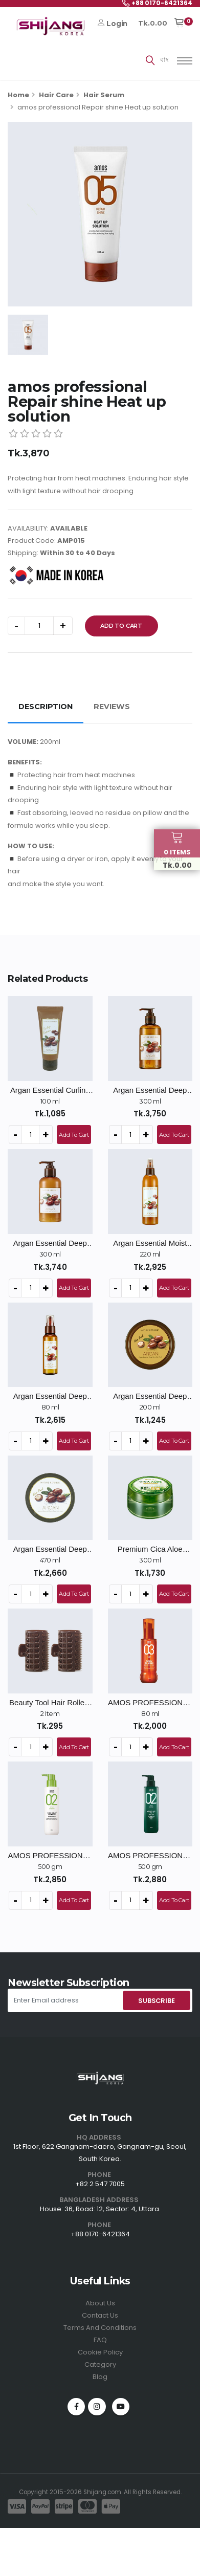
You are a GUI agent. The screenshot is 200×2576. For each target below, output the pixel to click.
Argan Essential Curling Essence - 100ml (50, 1090)
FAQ (100, 2340)
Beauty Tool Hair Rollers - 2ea (50, 1703)
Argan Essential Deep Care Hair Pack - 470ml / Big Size (50, 1549)
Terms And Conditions (100, 2327)
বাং (164, 59)
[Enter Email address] (64, 2000)
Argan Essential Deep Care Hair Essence (50, 1396)
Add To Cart (121, 625)
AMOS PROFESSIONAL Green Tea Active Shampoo (150, 1856)
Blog (100, 2377)
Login (112, 24)
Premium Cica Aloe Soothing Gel (150, 1549)
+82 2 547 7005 (100, 2184)
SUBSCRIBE (156, 2000)
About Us (100, 2303)
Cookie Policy (100, 2352)
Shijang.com (102, 2492)
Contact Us (100, 2315)
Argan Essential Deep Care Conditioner (50, 1243)
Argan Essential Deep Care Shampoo (150, 1090)
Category (100, 2364)
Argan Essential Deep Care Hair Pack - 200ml (150, 1396)
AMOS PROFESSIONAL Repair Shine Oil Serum (150, 1703)
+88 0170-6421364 (100, 2234)
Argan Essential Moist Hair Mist (150, 1243)
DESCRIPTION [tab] (45, 706)
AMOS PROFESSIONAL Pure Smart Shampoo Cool (50, 1856)
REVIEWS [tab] (112, 706)
